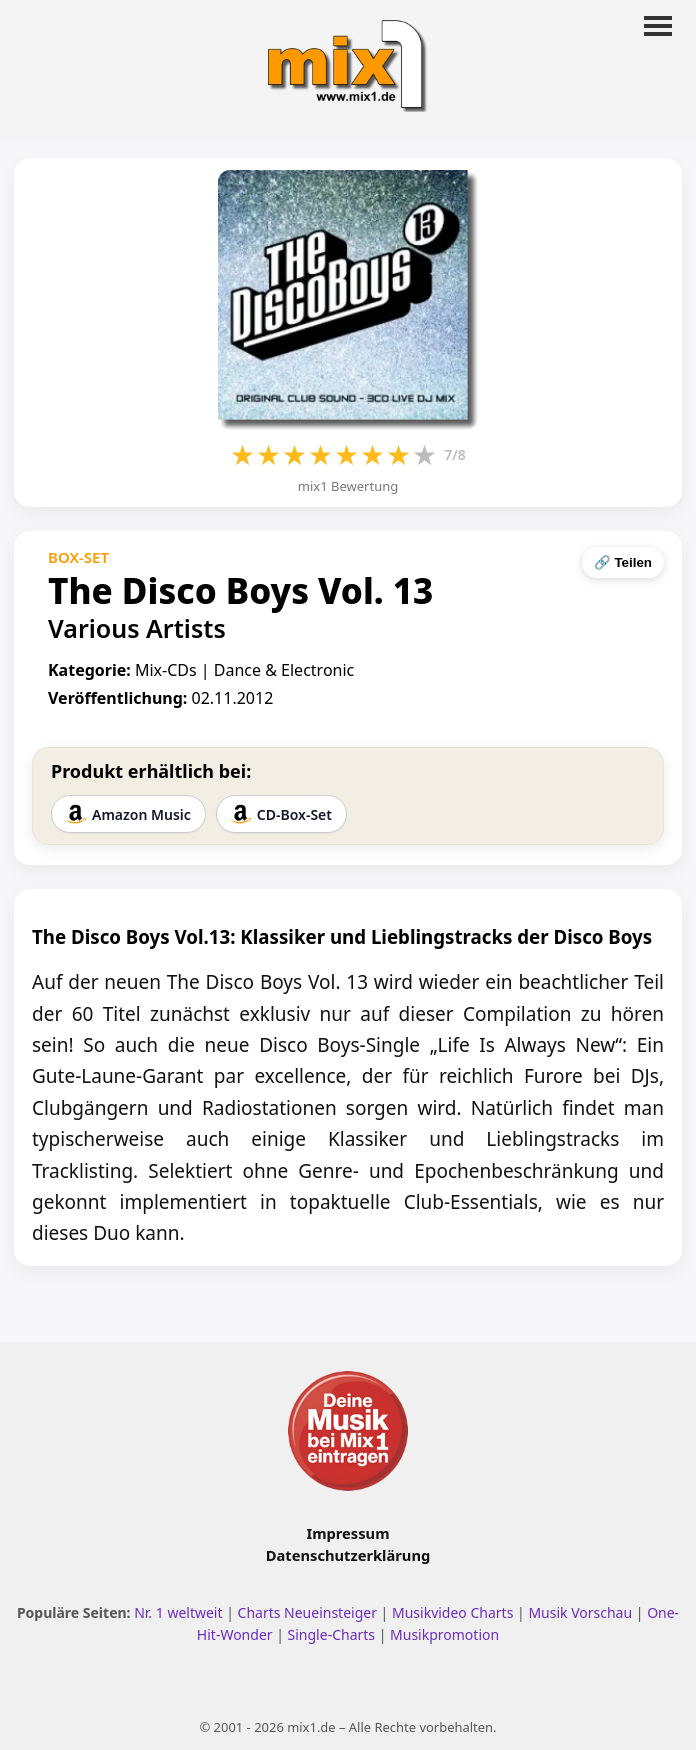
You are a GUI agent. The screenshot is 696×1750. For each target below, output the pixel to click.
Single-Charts (331, 1634)
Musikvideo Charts (452, 1612)
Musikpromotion (444, 1634)
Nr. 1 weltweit (178, 1612)
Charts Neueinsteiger (307, 1612)
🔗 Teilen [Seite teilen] (623, 562)
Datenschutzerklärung (348, 1555)
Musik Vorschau (580, 1612)
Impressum (348, 1533)
